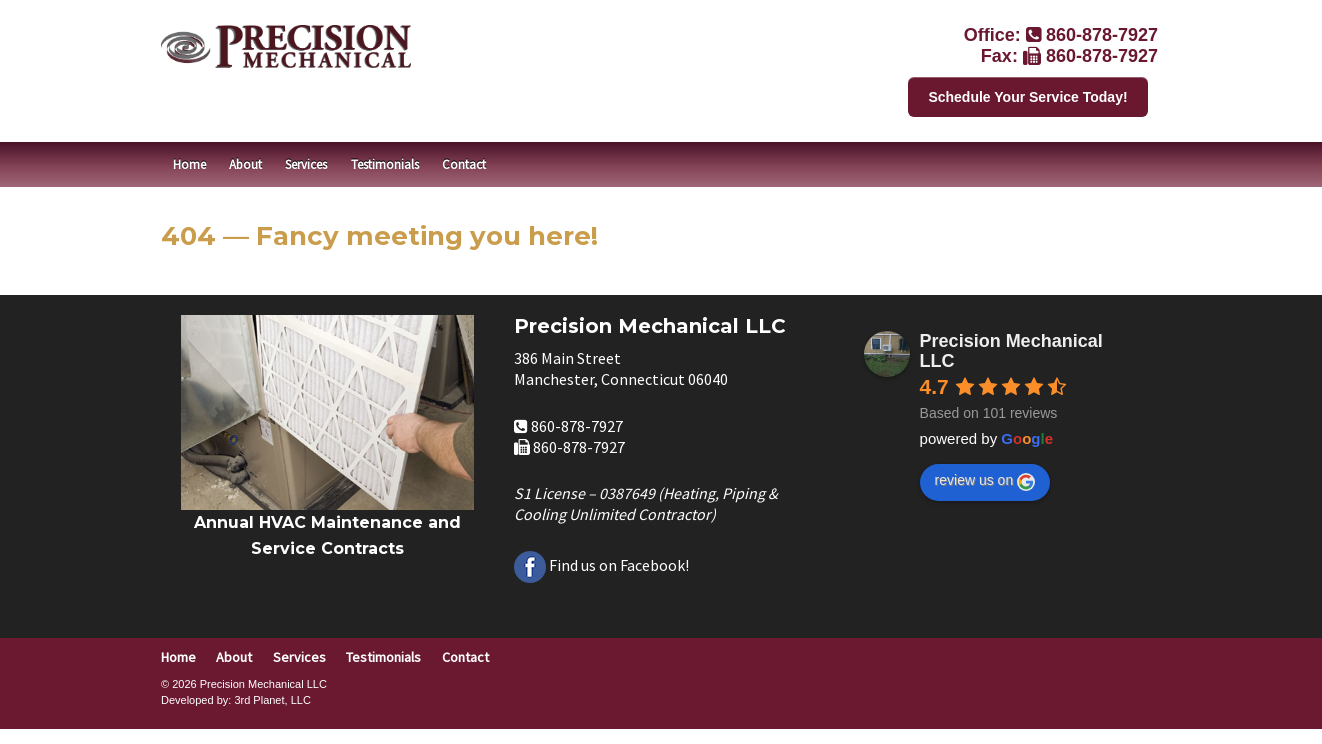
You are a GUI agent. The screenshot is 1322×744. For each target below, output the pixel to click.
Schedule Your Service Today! (1027, 97)
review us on (985, 481)
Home (189, 164)
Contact (464, 164)
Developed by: (196, 700)
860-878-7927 (1102, 35)
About (245, 164)
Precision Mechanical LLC (1011, 351)
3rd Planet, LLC (272, 700)
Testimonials (385, 164)
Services (306, 164)
